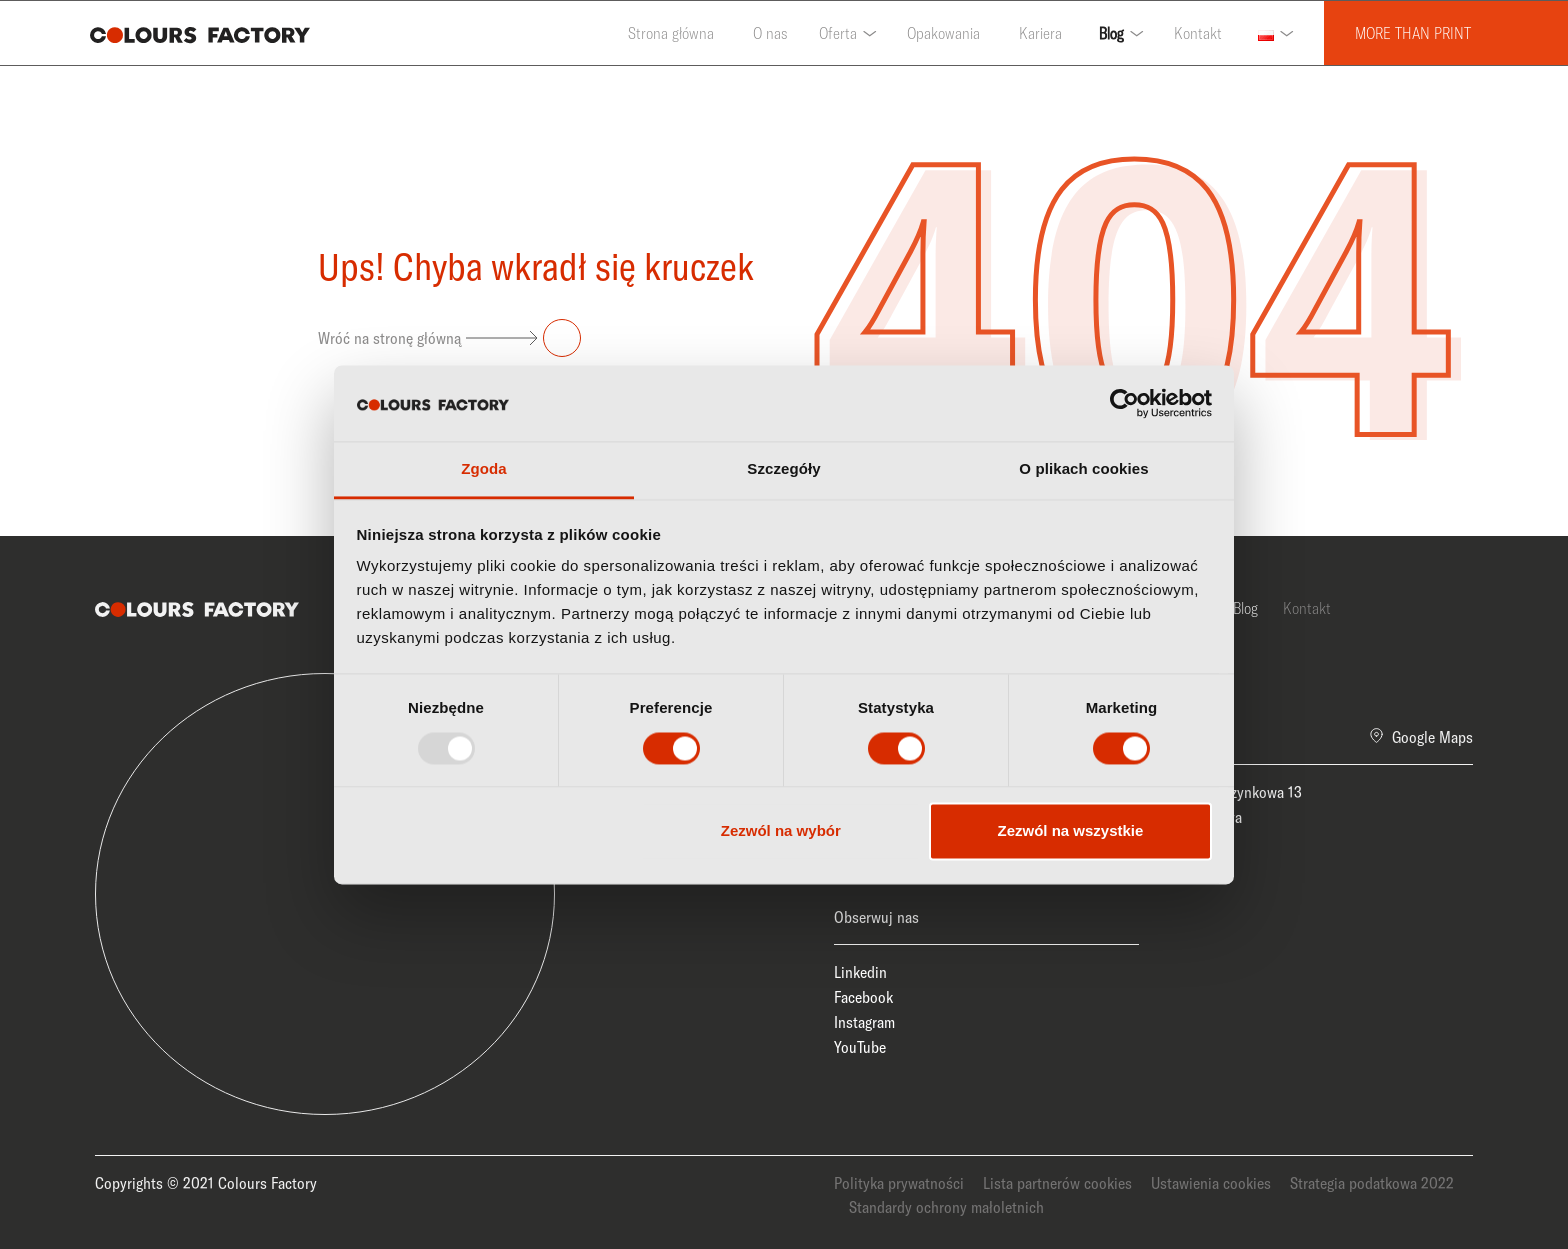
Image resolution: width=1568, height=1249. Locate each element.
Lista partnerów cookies (1057, 1183)
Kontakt (1198, 33)
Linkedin (860, 972)
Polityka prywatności (899, 1183)
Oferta (838, 33)
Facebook (863, 997)
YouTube (860, 1047)
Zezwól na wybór (781, 831)
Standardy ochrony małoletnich (946, 1207)
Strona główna (671, 33)
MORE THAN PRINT (1413, 33)
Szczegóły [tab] (783, 469)
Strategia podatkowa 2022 (1372, 1183)
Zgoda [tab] (484, 469)
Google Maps (1432, 737)
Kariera (1040, 33)
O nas (770, 33)
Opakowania (943, 33)
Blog (1111, 33)
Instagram (864, 1022)
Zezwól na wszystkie (1070, 831)
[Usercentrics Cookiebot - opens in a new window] (1124, 403)
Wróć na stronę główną (449, 338)
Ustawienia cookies (1211, 1183)
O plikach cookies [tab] (1083, 469)
